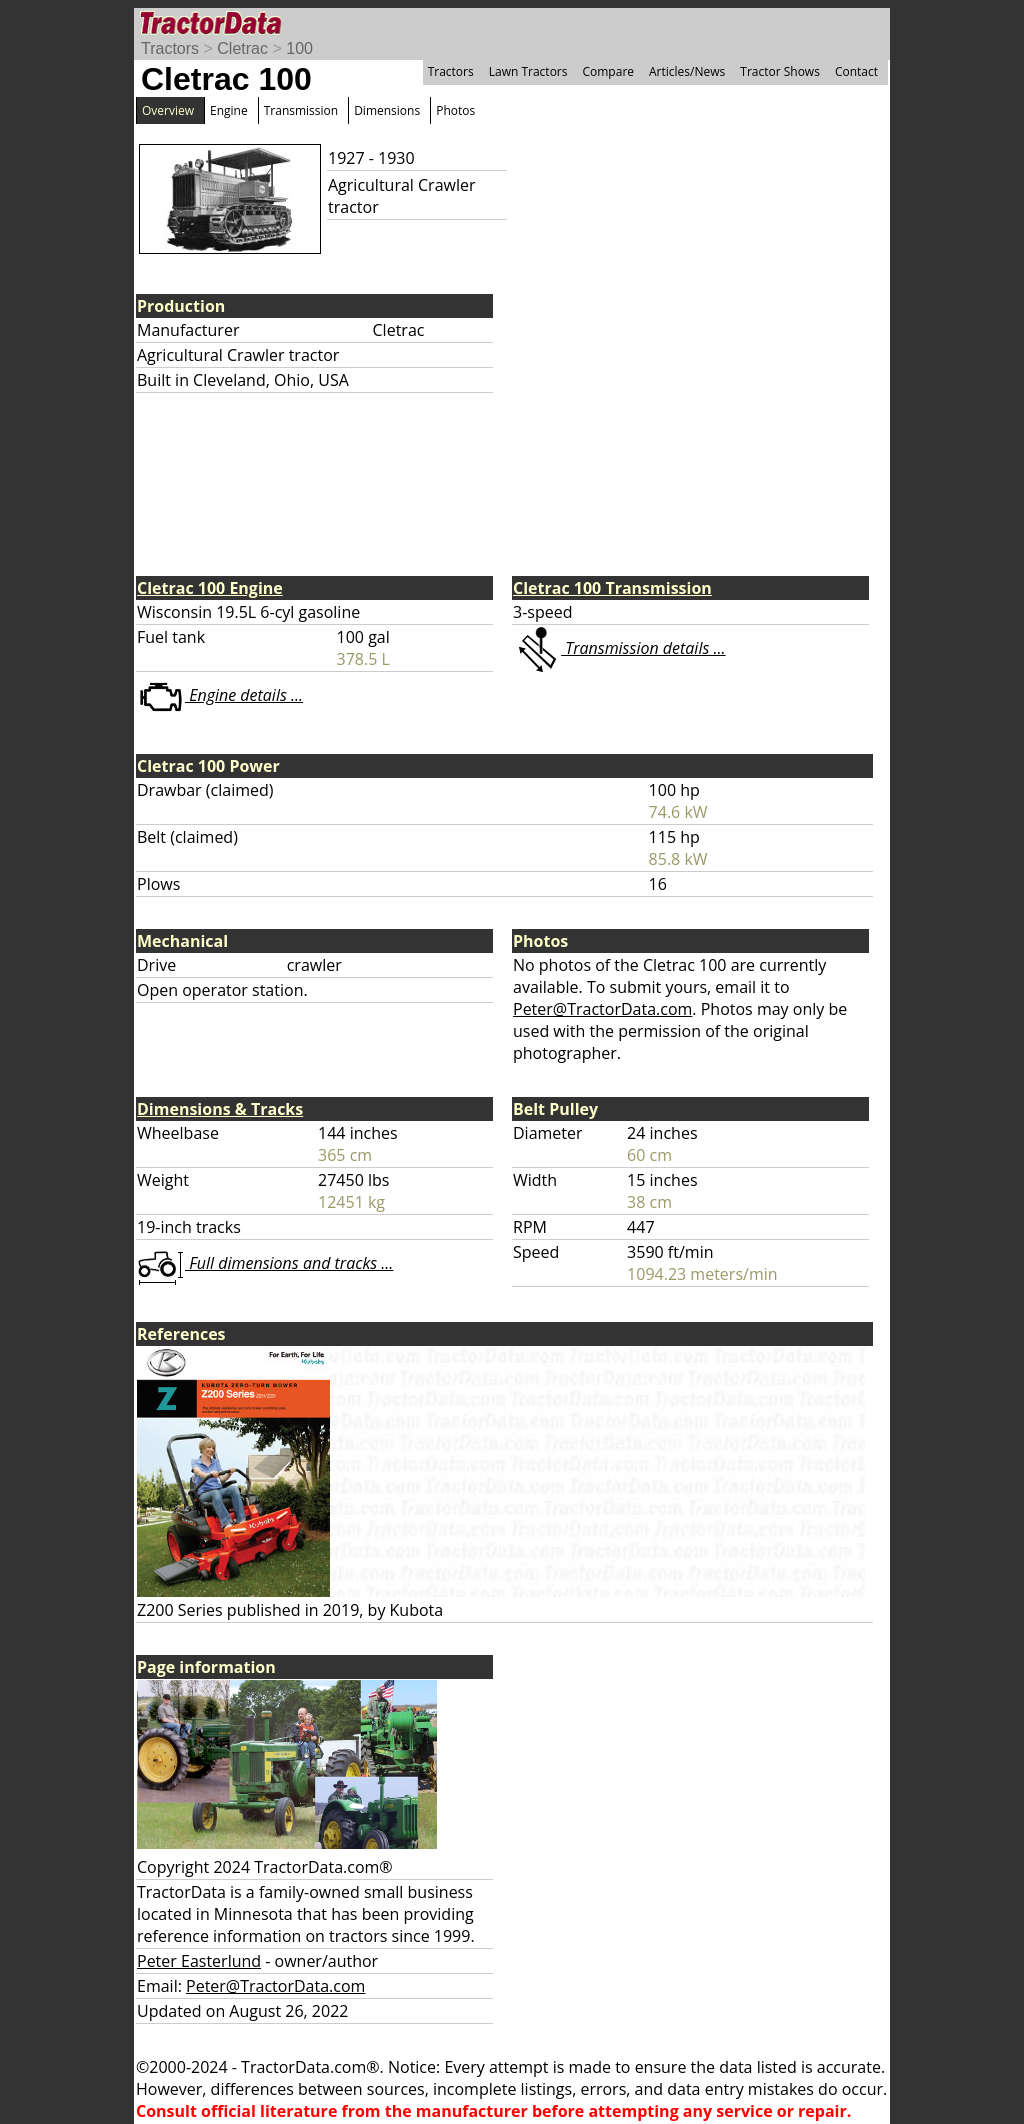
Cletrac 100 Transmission (612, 588)
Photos (455, 110)
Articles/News (687, 71)
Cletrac (242, 48)
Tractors (170, 48)
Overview (168, 110)
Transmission (301, 110)
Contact (856, 71)
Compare (608, 71)
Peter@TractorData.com (602, 1009)
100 (299, 48)
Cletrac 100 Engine (210, 588)
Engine (229, 110)
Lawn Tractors (528, 71)
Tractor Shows (780, 71)
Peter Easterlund (199, 1961)
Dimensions (387, 110)
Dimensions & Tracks (220, 1109)
